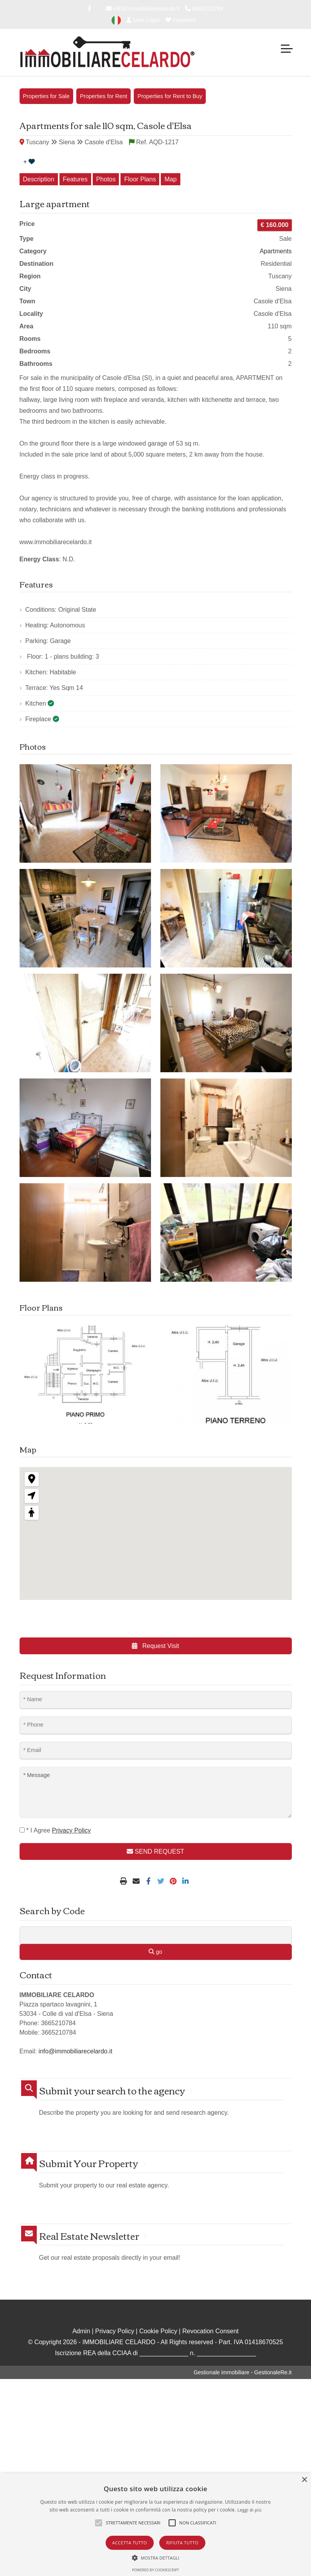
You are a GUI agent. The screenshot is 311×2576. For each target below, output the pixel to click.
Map (170, 179)
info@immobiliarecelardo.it (143, 8)
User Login (143, 20)
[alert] (155, 2524)
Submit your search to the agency (112, 2090)
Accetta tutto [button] (129, 2543)
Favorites (180, 20)
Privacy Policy (114, 2331)
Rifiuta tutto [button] (182, 2543)
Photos (106, 179)
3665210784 (204, 8)
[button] (156, 2558)
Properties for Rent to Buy (169, 96)
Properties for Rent (103, 96)
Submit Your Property (88, 2163)
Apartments (276, 251)
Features (75, 179)
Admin (81, 2331)
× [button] (304, 2480)
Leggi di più (249, 2510)
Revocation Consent (210, 2331)
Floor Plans (140, 179)
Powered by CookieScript (155, 2569)
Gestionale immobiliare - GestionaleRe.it (243, 2372)
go (155, 1952)
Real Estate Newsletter (89, 2235)
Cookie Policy (158, 2331)
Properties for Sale (46, 96)
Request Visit (155, 1646)
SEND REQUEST (155, 1851)
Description (38, 179)
